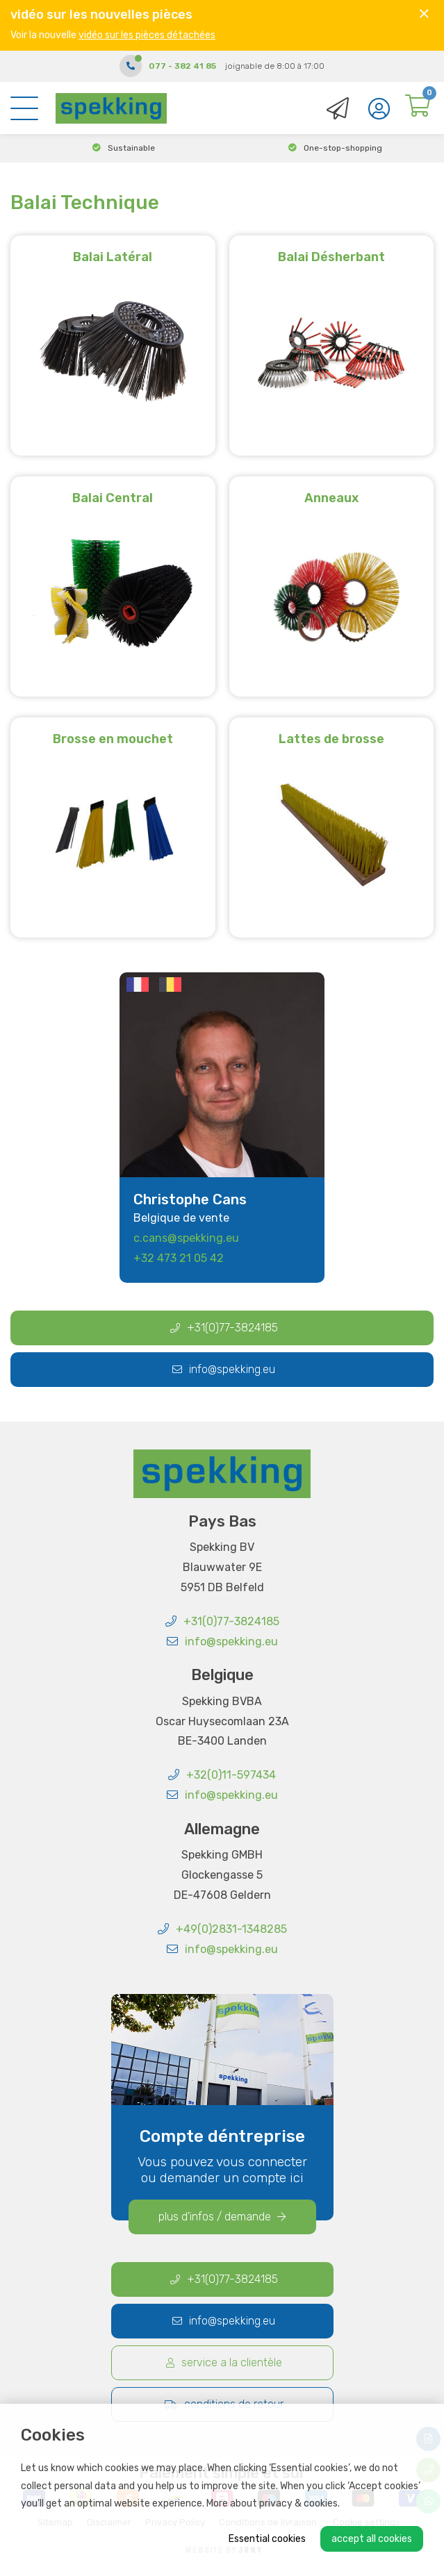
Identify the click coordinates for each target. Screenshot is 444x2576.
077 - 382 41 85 (182, 66)
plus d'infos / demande (222, 2216)
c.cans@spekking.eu (186, 1238)
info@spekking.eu (223, 1369)
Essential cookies (267, 2539)
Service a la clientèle (224, 2362)
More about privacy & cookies (272, 2503)
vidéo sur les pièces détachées (147, 35)
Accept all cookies (371, 2539)
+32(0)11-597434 (222, 1774)
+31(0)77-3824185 (224, 1327)
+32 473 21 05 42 (178, 1258)
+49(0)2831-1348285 (222, 1929)
